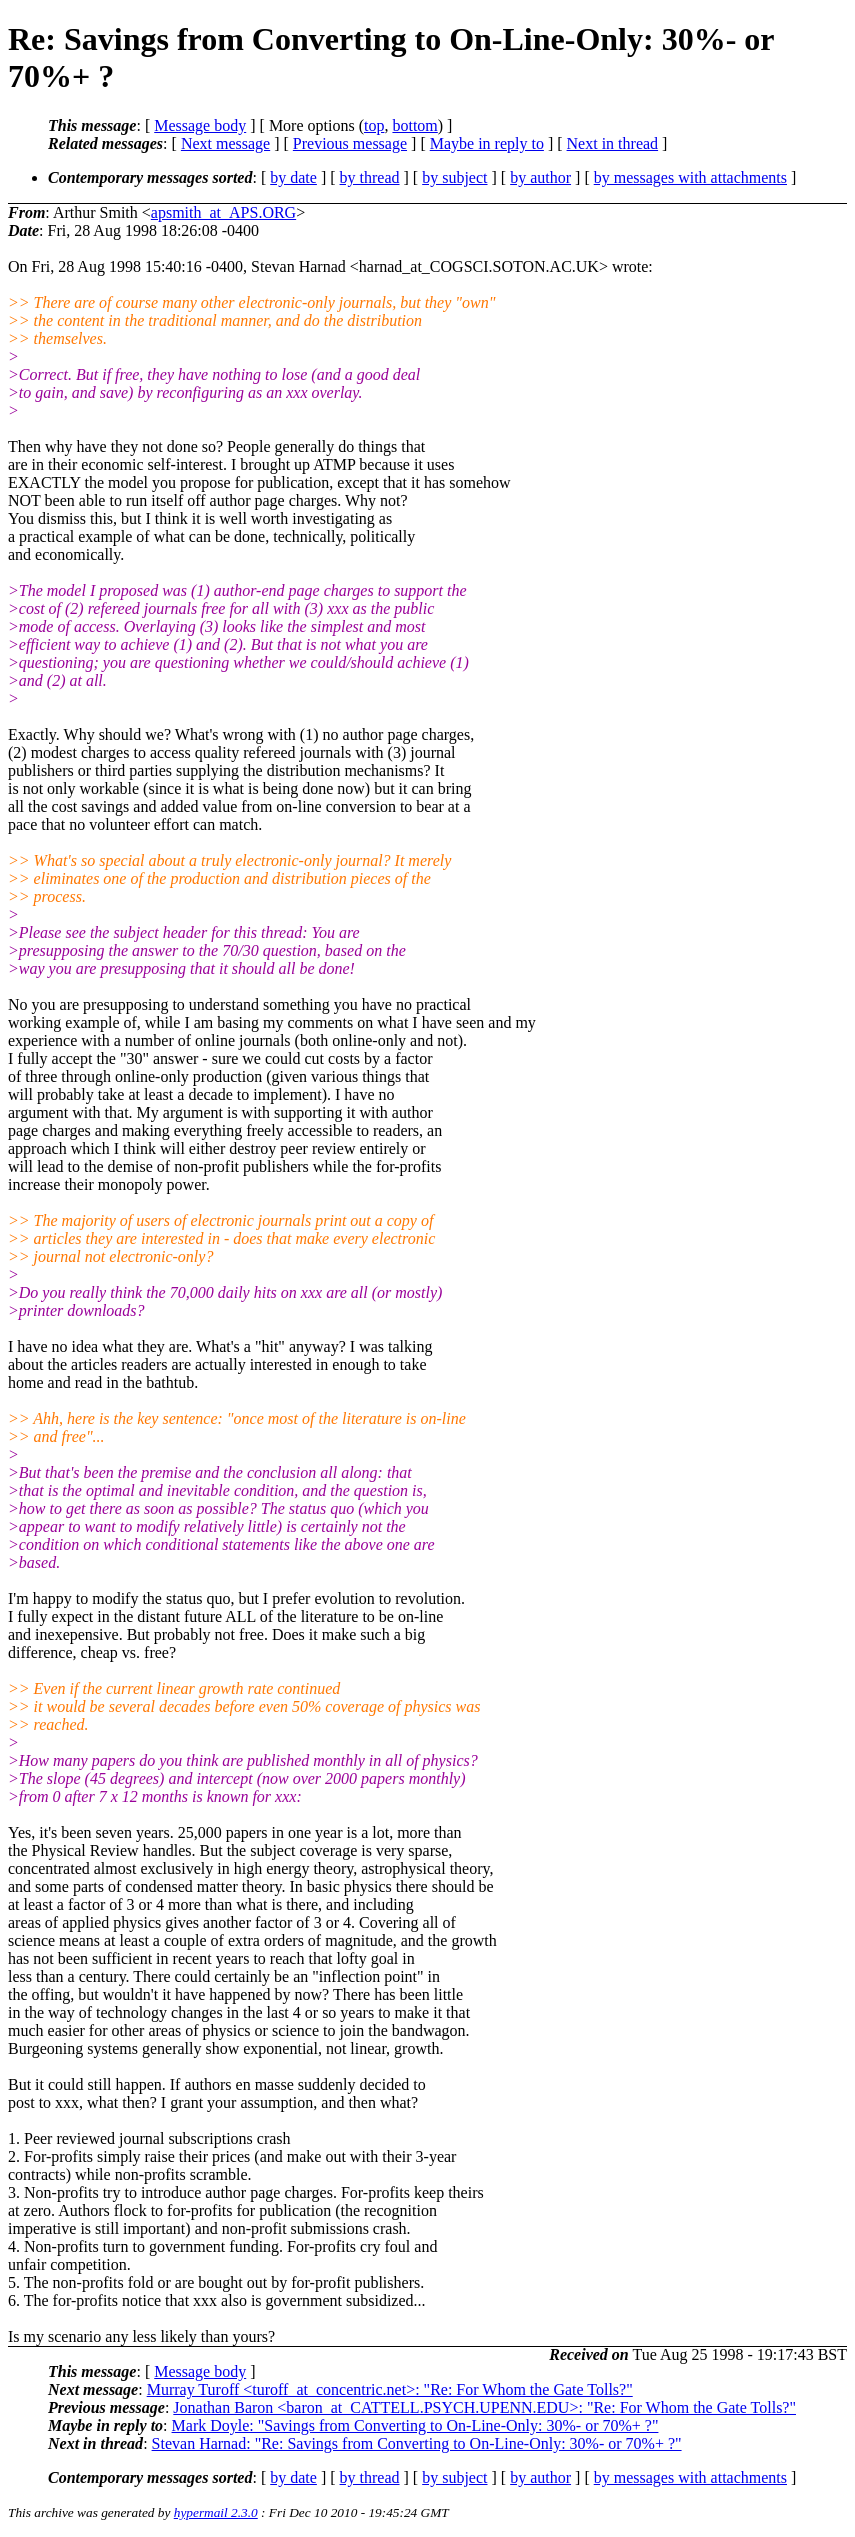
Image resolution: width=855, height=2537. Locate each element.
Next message (225, 143)
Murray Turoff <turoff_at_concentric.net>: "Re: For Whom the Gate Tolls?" (390, 2389)
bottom (414, 125)
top (374, 125)
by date (293, 177)
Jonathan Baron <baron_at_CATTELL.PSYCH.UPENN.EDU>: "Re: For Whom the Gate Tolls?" (484, 2407)
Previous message (350, 143)
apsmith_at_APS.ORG (223, 212)
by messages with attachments (690, 177)
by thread (370, 177)
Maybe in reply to (487, 143)
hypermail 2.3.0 (216, 2512)
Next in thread (613, 143)
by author (540, 177)
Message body (200, 125)
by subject (454, 177)
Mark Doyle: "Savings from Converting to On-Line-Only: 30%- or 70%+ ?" (415, 2425)
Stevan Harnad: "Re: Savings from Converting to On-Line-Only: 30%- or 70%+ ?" (417, 2443)
